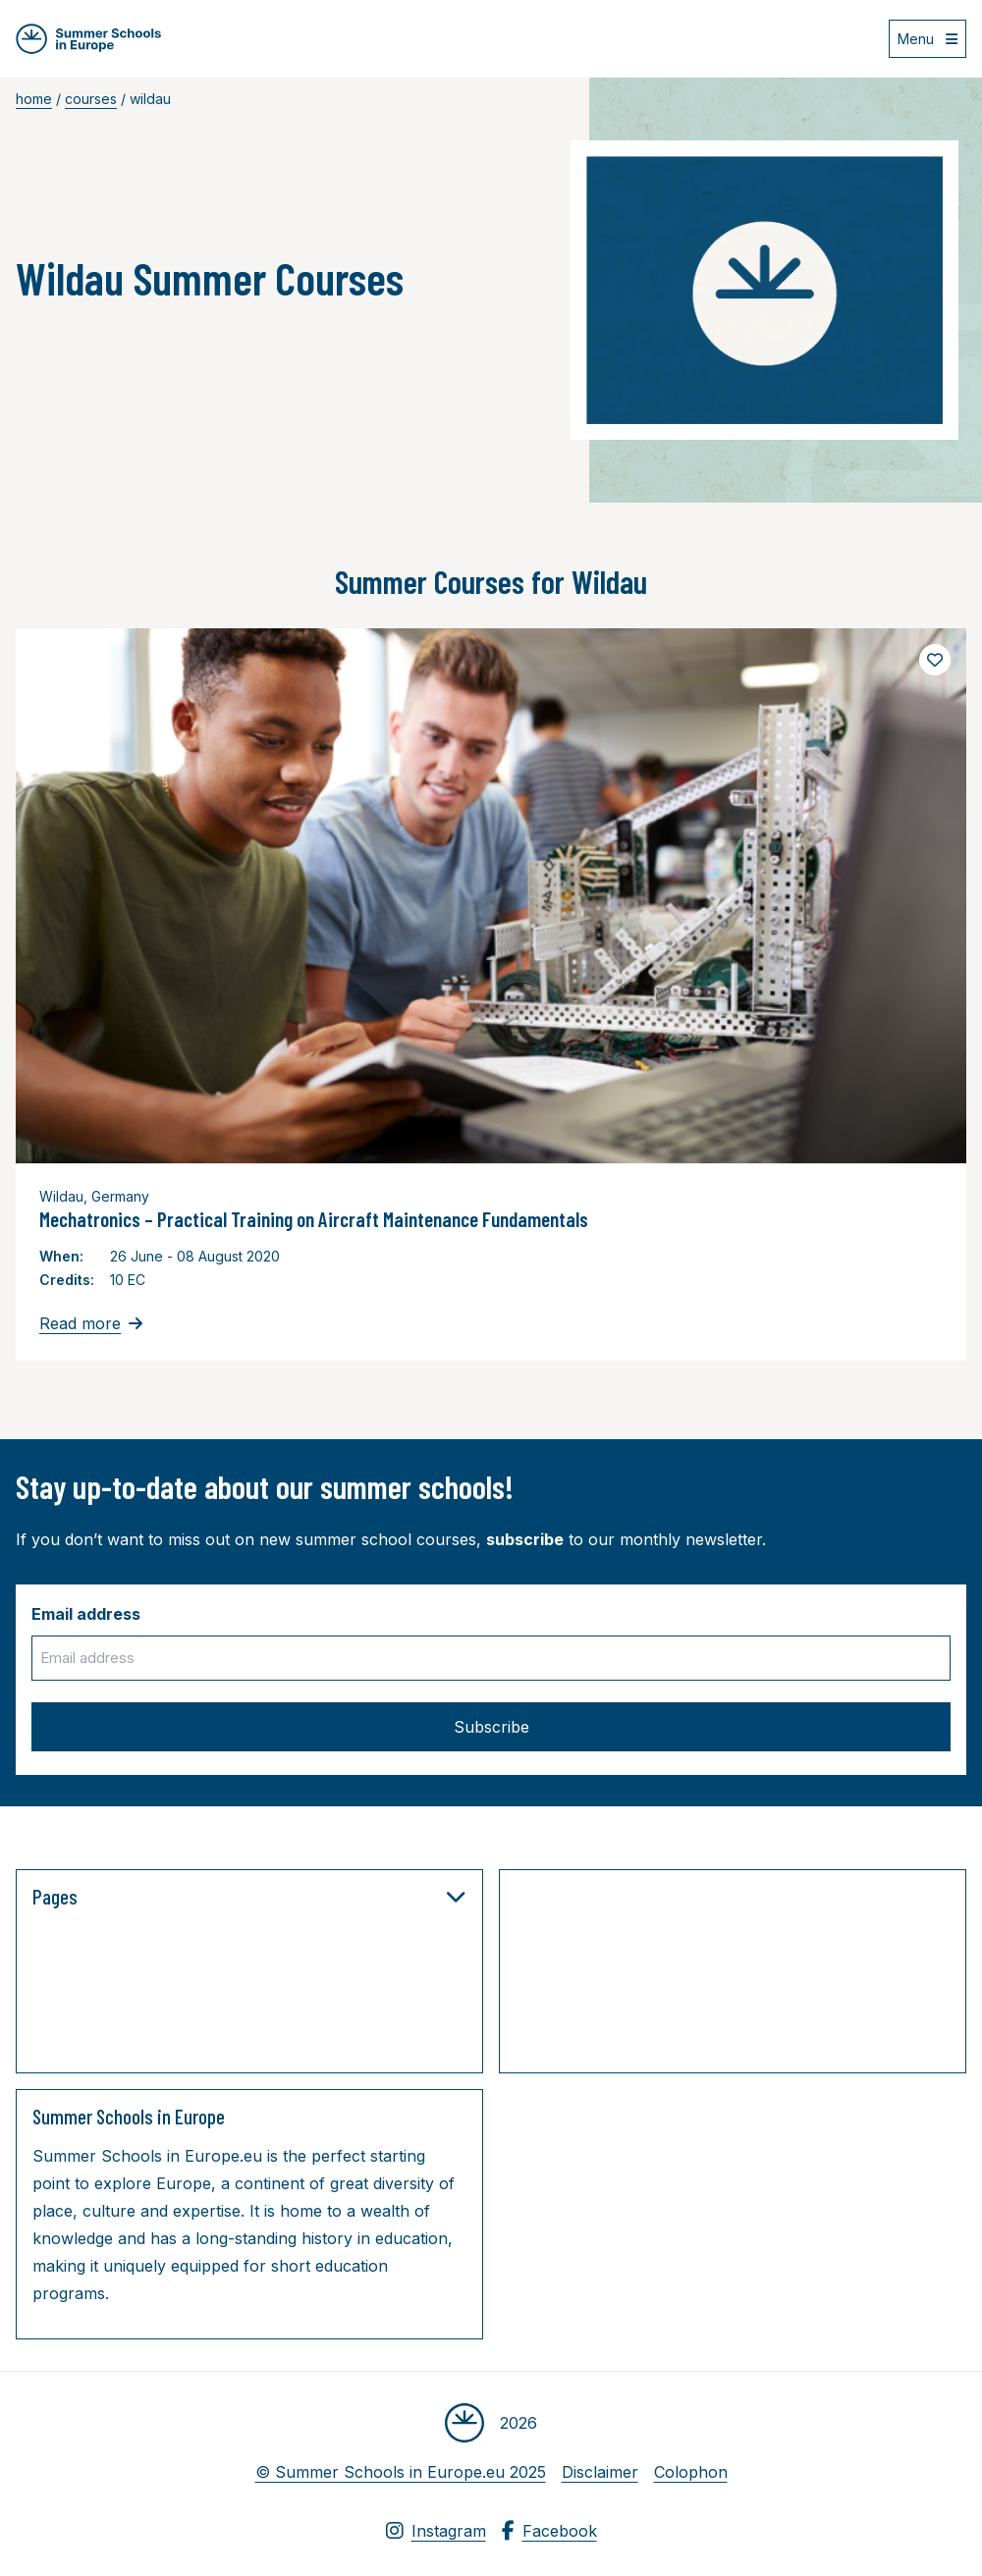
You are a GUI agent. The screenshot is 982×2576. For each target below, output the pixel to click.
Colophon (691, 2472)
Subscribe (491, 1727)
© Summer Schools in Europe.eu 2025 (400, 2472)
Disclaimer (600, 2472)
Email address (85, 1614)
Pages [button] (249, 1896)
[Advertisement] (712, 1975)
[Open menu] (927, 39)
